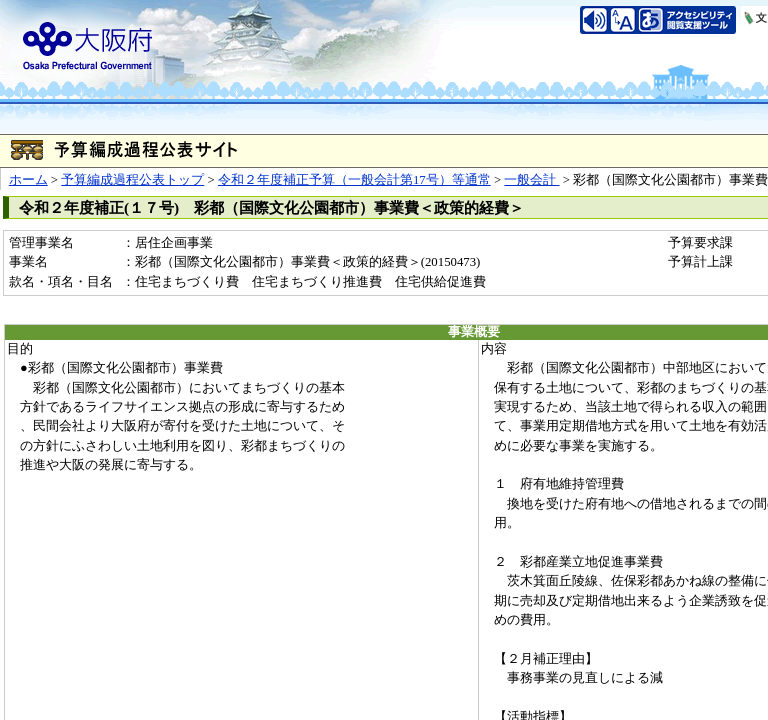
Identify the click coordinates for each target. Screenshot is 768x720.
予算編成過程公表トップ (132, 180)
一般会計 (531, 180)
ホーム (28, 180)
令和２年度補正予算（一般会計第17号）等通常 (354, 180)
